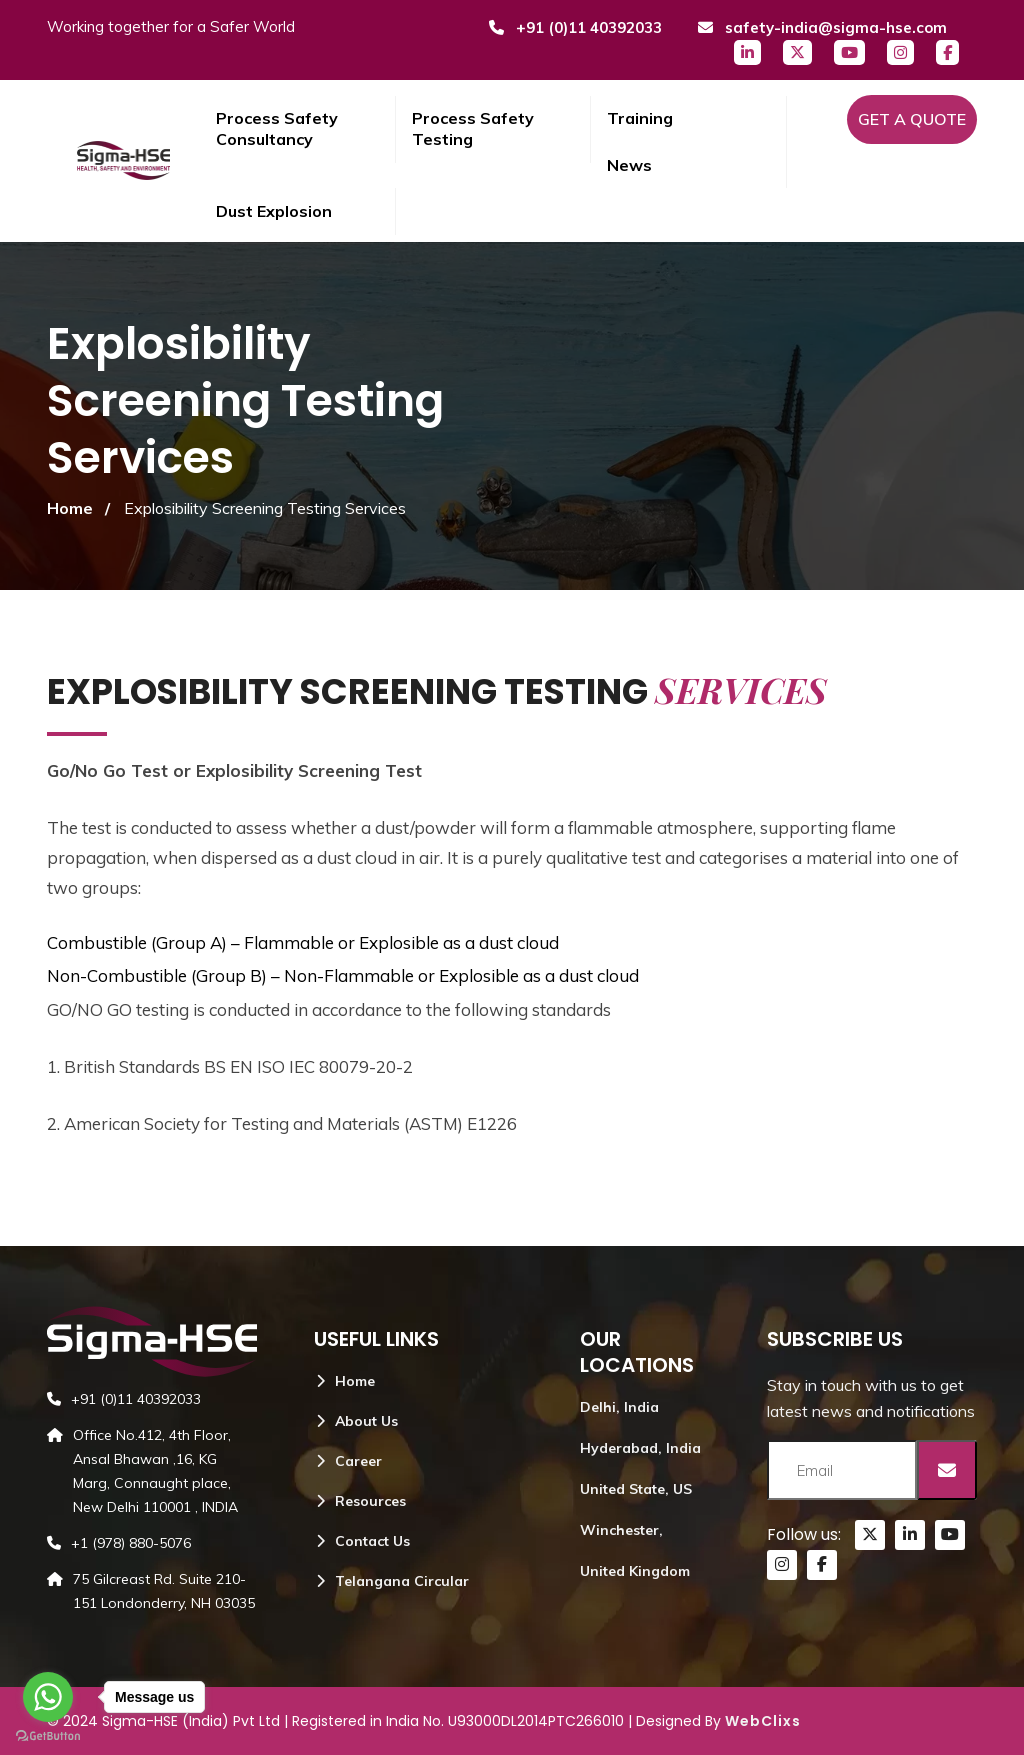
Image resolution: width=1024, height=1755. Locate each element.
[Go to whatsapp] (48, 1697)
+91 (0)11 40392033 (574, 27)
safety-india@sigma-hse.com (821, 27)
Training (640, 118)
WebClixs (763, 1721)
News (629, 165)
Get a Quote (912, 119)
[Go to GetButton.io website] (48, 1735)
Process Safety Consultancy (277, 128)
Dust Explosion (274, 211)
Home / (78, 508)
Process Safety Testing (473, 128)
